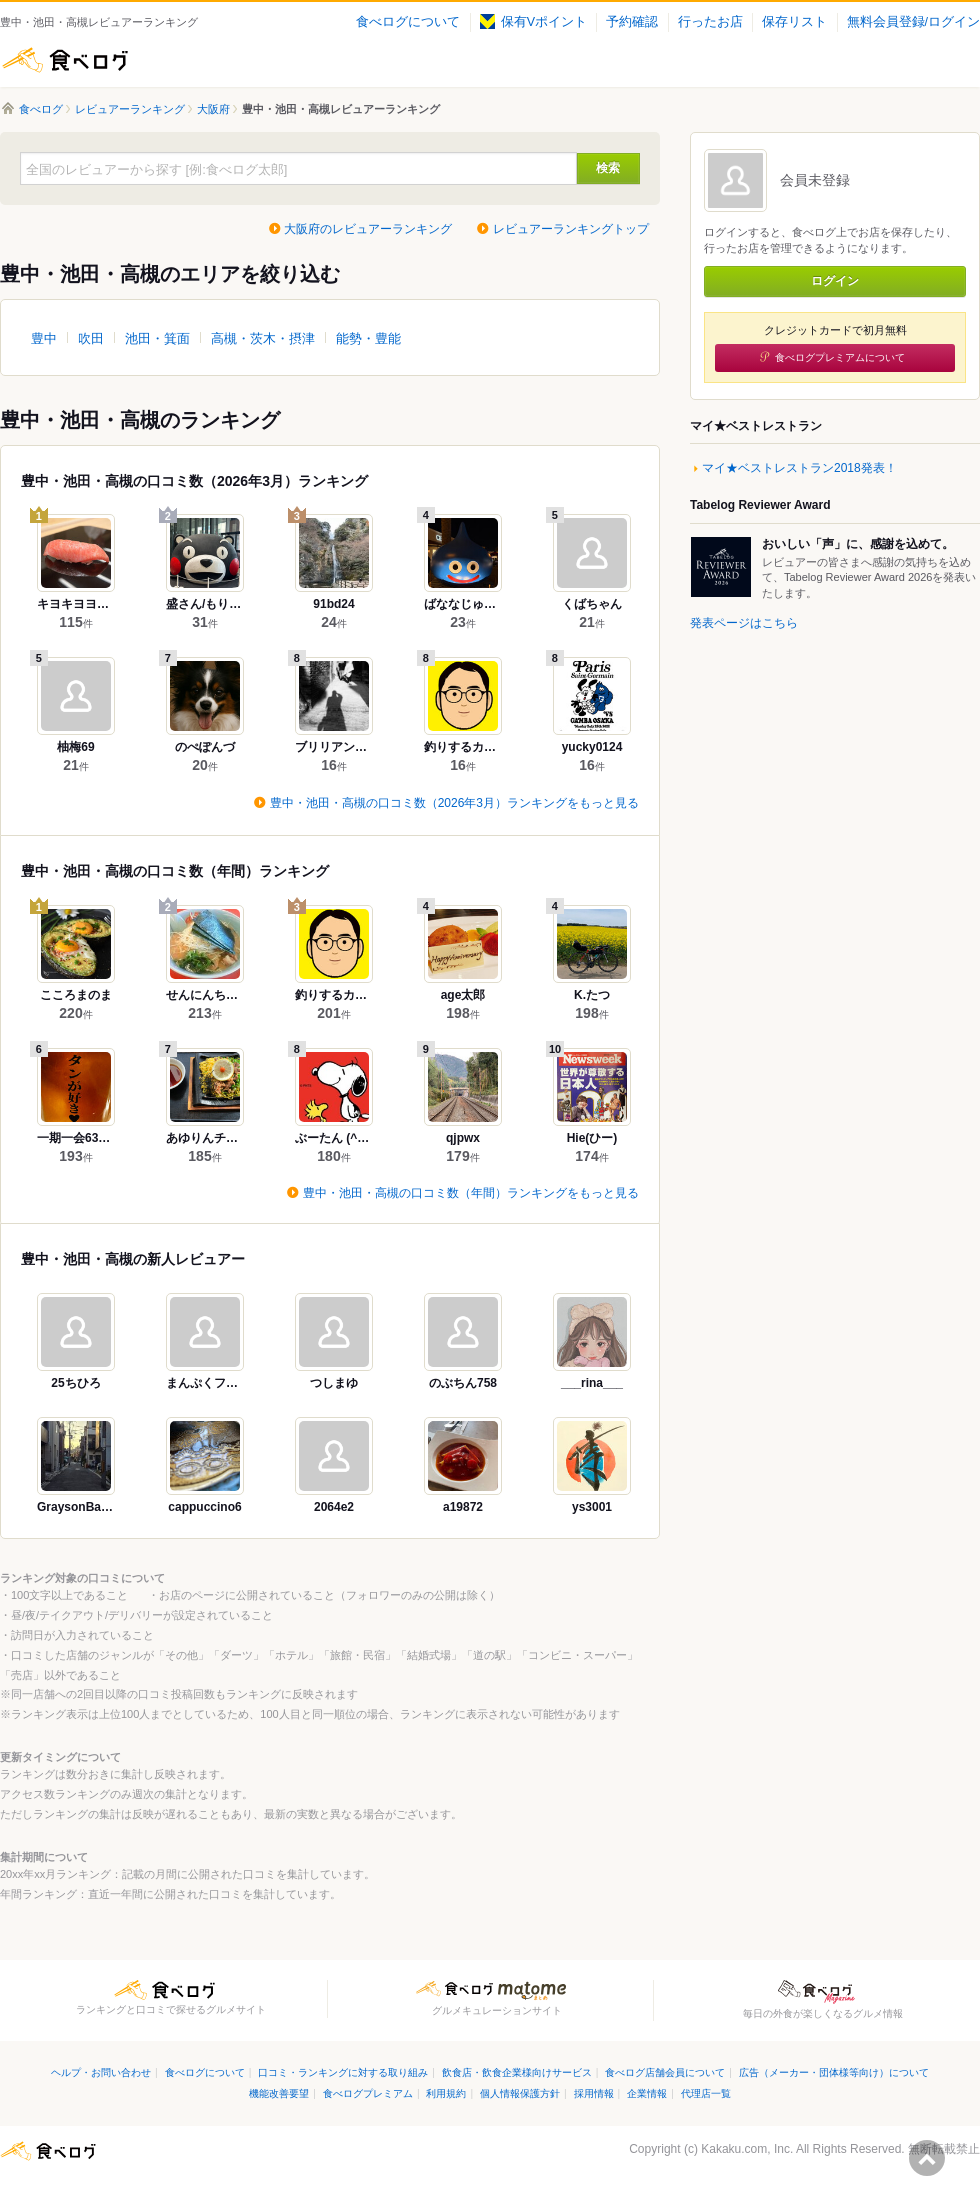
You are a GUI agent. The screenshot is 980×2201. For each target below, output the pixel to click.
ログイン (835, 281)
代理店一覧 (706, 2093)
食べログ (65, 60)
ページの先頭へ (927, 2158)
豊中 (44, 338)
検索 (608, 168)
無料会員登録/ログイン (913, 22)
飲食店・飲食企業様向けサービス (517, 2072)
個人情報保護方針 (520, 2093)
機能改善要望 (279, 2093)
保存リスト (794, 22)
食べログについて (408, 22)
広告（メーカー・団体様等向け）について (834, 2072)
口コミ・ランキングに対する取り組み (343, 2072)
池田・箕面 (157, 338)
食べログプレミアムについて (840, 357)
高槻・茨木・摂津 (263, 338)
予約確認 (632, 22)
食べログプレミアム (368, 2093)
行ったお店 (710, 22)
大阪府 (213, 109)
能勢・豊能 (368, 338)
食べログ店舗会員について (665, 2072)
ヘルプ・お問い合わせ (101, 2072)
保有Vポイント (533, 22)
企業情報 (647, 2093)
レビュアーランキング (130, 109)
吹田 (91, 338)
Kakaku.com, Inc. (747, 2149)
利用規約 (446, 2093)
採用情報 (594, 2093)
